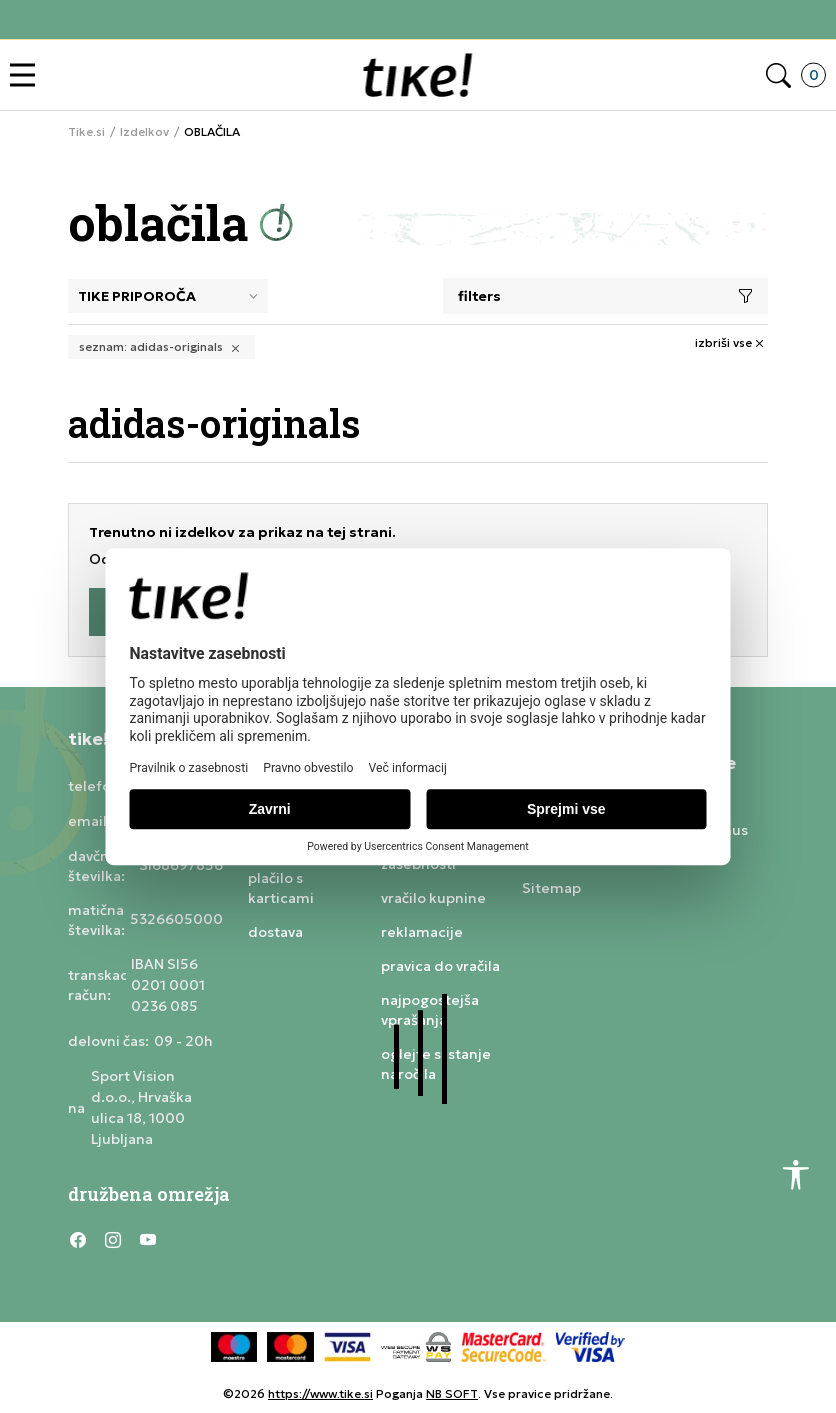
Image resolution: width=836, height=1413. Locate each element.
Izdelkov (144, 132)
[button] (27, 75)
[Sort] (168, 296)
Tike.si (86, 132)
